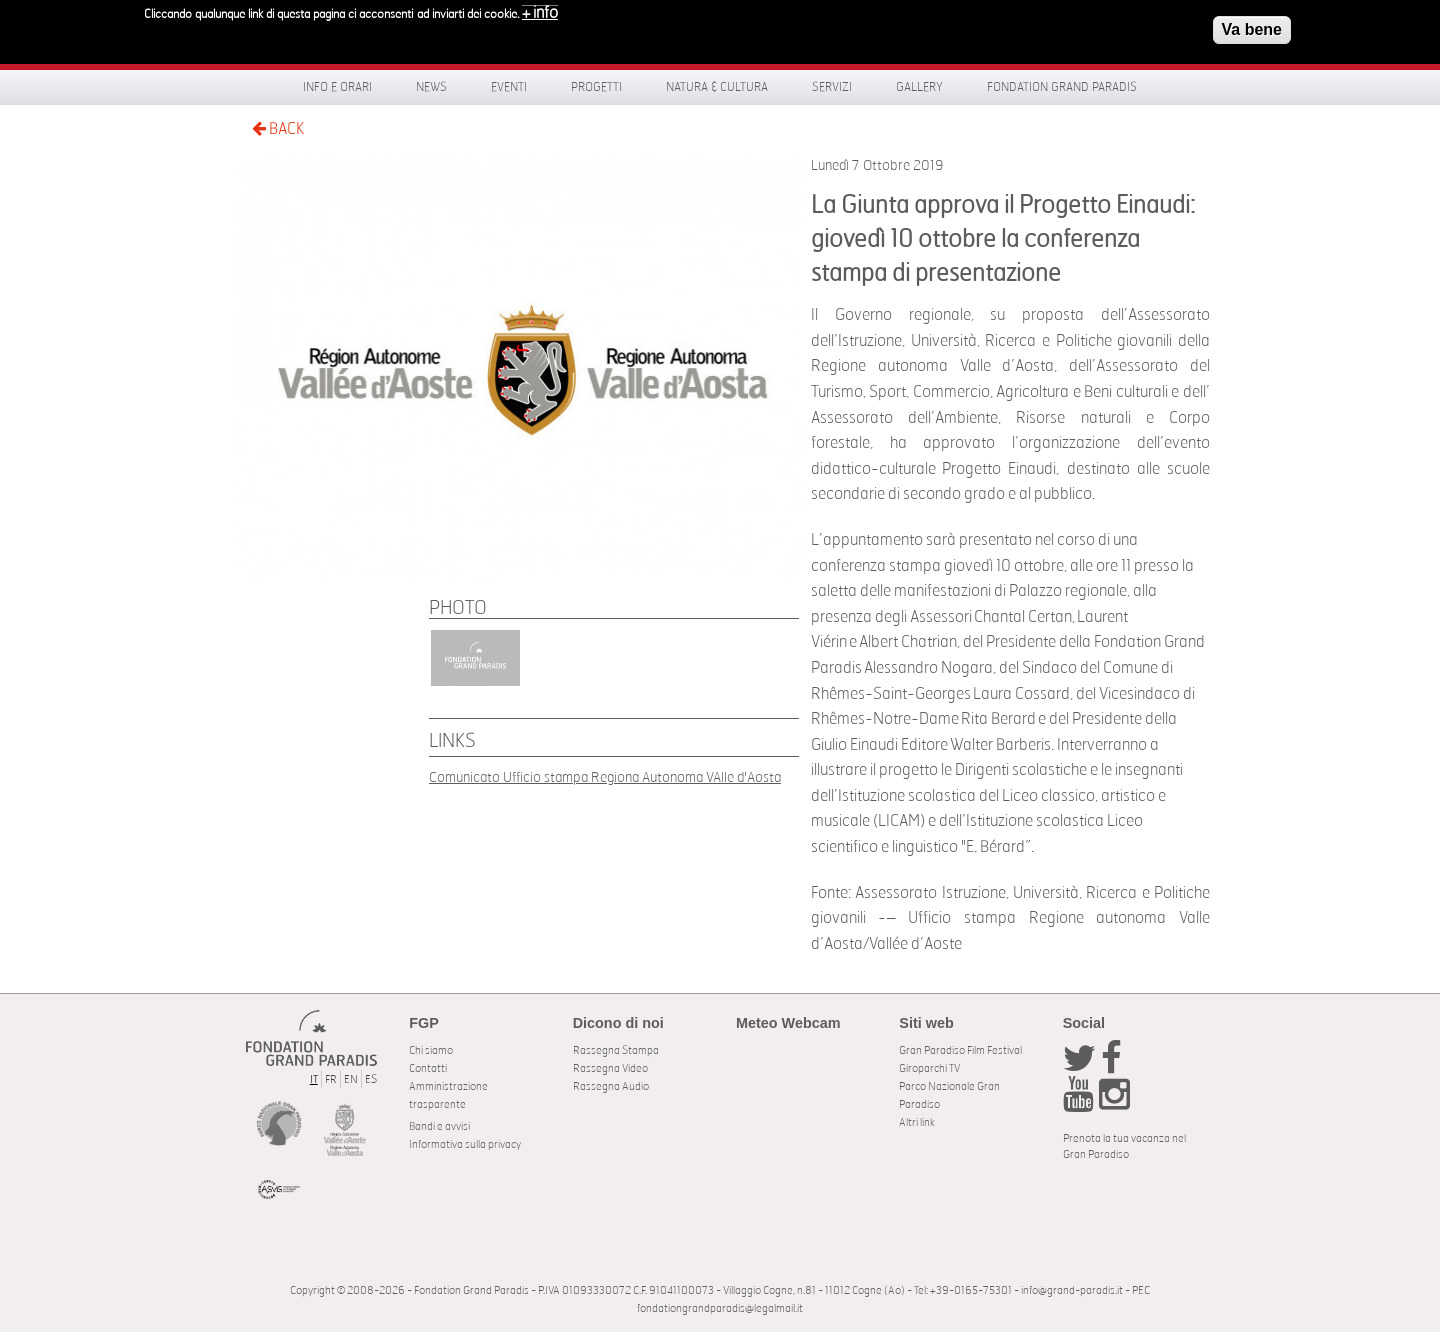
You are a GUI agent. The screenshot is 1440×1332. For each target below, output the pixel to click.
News (431, 87)
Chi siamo (431, 1050)
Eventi (509, 87)
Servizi (832, 87)
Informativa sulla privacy (465, 1144)
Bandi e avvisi (439, 1126)
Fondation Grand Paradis (1062, 87)
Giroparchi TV (929, 1068)
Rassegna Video (610, 1068)
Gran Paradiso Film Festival (960, 1050)
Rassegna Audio (611, 1086)
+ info (540, 8)
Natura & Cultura (717, 87)
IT (314, 1079)
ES (371, 1079)
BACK (278, 128)
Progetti (596, 87)
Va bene (1252, 24)
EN (351, 1079)
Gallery (919, 87)
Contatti (428, 1068)
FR (331, 1079)
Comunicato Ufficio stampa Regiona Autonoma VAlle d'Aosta (605, 777)
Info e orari (337, 87)
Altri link (917, 1122)
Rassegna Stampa (616, 1050)
